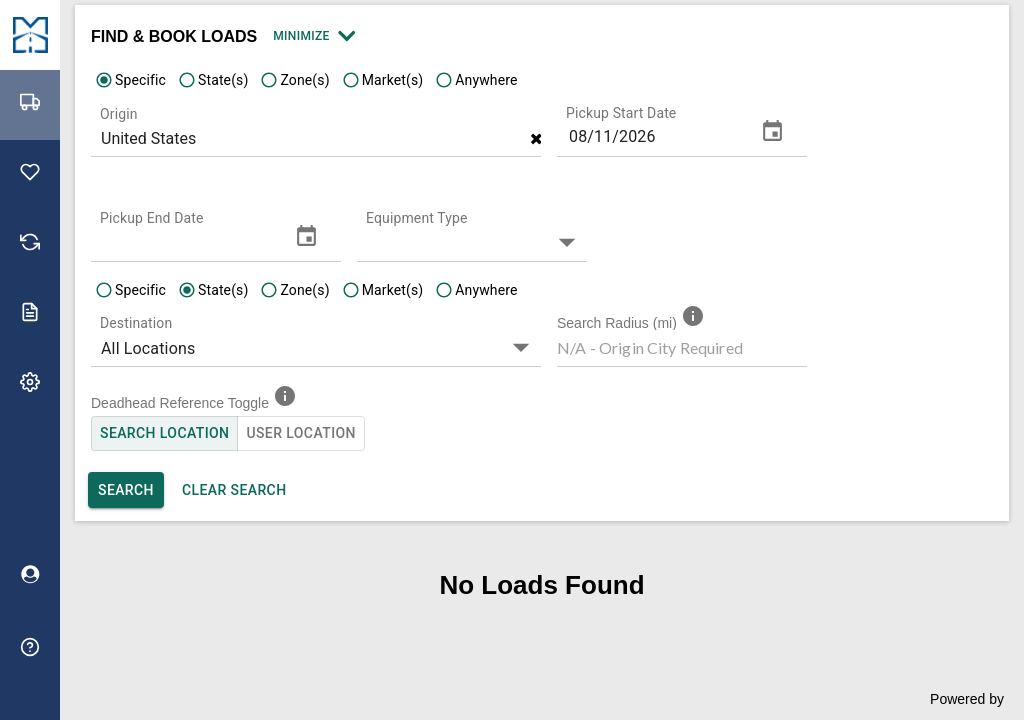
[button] (477, 241)
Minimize (312, 36)
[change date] (772, 131)
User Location (300, 433)
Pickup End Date (152, 218)
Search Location (164, 433)
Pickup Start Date (621, 113)
